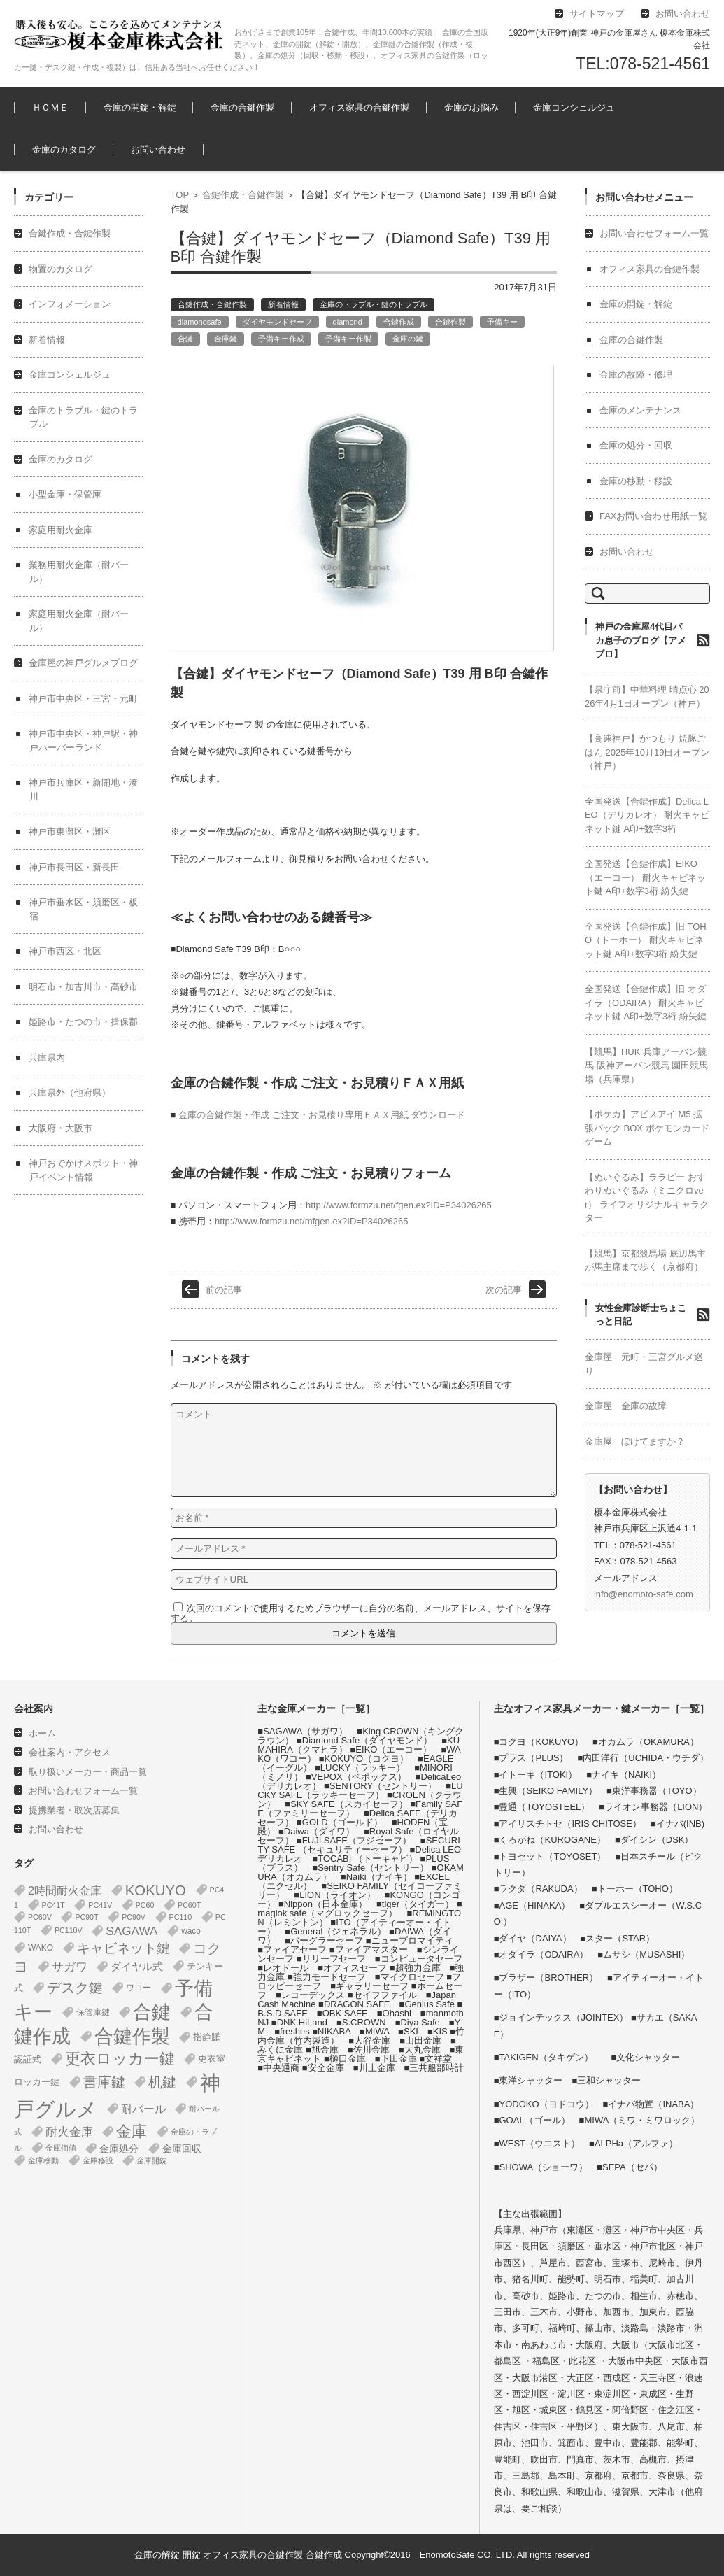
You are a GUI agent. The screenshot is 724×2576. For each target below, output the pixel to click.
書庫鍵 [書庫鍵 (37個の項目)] (104, 2082)
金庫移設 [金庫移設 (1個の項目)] (98, 2160)
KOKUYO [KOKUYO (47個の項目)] (155, 1890)
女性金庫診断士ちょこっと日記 (640, 1315)
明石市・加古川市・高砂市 (83, 987)
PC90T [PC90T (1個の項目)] (86, 1917)
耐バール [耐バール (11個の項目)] (143, 2108)
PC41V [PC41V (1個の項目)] (100, 1905)
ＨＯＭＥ (50, 107)
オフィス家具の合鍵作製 (359, 107)
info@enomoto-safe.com (643, 1594)
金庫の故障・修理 (635, 374)
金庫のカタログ (64, 149)
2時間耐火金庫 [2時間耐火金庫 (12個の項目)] (64, 1890)
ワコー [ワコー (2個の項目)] (138, 1988)
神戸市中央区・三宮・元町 (83, 698)
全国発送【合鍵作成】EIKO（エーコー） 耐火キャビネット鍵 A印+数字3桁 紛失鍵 (645, 877)
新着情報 (283, 304)
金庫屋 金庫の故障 (626, 1406)
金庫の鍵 (407, 338)
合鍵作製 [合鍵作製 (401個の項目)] (132, 2036)
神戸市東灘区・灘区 (70, 831)
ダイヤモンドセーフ (277, 322)
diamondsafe (200, 322)
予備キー (502, 322)
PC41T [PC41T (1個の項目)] (53, 1905)
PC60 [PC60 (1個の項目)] (145, 1905)
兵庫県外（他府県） (70, 1092)
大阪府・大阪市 (60, 1128)
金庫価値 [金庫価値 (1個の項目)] (60, 2148)
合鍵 (185, 338)
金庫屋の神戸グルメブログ (83, 663)
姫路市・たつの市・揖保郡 (83, 1022)
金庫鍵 (225, 338)
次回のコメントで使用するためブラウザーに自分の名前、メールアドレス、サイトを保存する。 (361, 1613)
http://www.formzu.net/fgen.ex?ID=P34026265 (399, 1205)
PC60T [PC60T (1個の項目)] (189, 1905)
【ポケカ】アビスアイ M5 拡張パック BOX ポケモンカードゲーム (647, 1128)
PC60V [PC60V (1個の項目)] (40, 1917)
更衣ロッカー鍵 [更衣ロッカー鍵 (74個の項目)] (120, 2058)
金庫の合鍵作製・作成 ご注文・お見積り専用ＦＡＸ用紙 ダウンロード (321, 1115)
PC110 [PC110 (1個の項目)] (180, 1917)
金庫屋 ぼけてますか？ (635, 1441)
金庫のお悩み (471, 107)
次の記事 (503, 1290)
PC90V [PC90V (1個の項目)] (133, 1917)
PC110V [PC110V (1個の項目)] (69, 1930)
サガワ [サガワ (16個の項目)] (69, 1967)
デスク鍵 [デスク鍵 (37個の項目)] (75, 1987)
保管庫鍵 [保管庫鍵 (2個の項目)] (93, 2012)
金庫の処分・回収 (635, 445)
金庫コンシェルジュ (574, 107)
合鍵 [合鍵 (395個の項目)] (152, 2012)
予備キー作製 (348, 338)
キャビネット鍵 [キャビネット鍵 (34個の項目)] (123, 1947)
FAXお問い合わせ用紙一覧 (653, 516)
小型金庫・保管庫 (65, 494)
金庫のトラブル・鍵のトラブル (373, 304)
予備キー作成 (281, 338)
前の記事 (224, 1290)
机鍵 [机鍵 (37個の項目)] (162, 2082)
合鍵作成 (398, 322)
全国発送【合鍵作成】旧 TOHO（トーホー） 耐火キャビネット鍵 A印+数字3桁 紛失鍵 (646, 940)
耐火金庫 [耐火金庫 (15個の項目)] (69, 2132)
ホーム (42, 1733)
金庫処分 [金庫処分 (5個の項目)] (119, 2148)
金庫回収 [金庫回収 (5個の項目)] (181, 2148)
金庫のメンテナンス (640, 410)
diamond (347, 322)
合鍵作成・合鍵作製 (243, 195)
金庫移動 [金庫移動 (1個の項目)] (43, 2160)
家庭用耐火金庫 (60, 530)
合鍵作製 (450, 322)
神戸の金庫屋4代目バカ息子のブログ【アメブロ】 (640, 640)
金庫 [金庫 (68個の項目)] (131, 2131)
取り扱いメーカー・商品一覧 (88, 1772)
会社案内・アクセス (70, 1752)
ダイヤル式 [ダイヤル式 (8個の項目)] (137, 1966)
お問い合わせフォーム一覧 (654, 233)
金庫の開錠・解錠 (140, 107)
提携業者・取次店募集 (74, 1810)
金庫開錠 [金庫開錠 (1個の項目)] (151, 2160)
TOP (180, 195)
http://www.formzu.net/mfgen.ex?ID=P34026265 (311, 1221)
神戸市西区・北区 (65, 951)
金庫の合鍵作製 (242, 107)
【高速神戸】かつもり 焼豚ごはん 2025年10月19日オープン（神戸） (647, 752)
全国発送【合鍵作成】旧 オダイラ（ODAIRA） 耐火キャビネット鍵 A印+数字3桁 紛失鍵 (646, 1002)
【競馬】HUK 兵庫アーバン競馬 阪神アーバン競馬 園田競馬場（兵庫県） (646, 1065)
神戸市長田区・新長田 (74, 867)
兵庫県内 (47, 1057)
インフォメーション (70, 304)
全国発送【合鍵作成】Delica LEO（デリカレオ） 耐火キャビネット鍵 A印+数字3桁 (647, 815)
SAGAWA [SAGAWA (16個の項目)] (131, 1931)
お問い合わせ (158, 149)
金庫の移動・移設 (635, 481)
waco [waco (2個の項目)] (191, 1931)
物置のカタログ (60, 269)
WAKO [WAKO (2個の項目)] (40, 1948)
